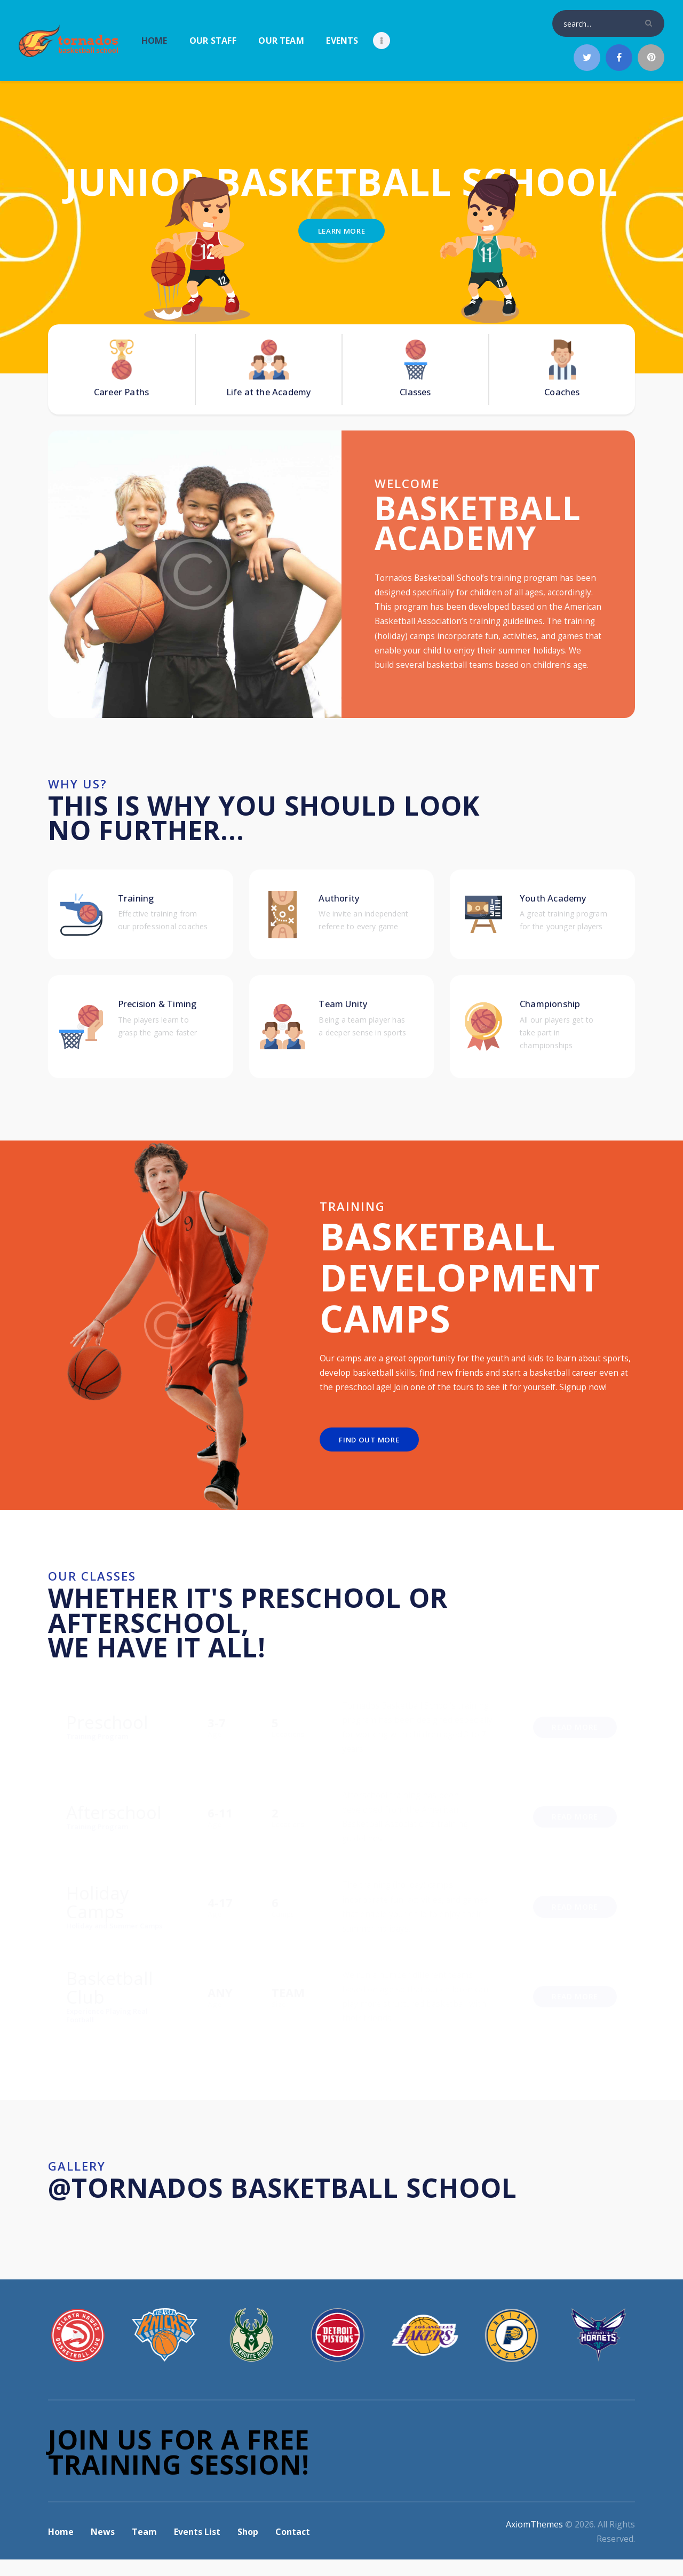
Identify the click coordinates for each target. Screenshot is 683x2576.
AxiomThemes (534, 2541)
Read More (575, 1743)
